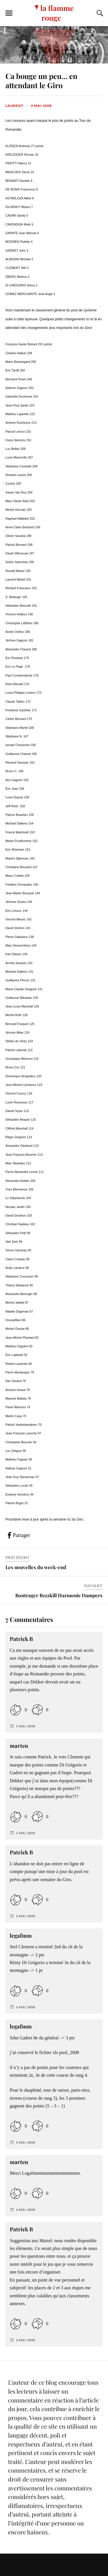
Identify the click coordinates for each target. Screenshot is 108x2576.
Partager (21, 1535)
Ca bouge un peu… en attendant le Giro (41, 80)
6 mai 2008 (25, 1916)
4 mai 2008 (41, 105)
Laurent (14, 105)
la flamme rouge (57, 12)
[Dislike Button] (37, 1710)
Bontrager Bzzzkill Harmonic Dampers (59, 1595)
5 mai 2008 (25, 1726)
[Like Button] (15, 1710)
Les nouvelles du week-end (35, 1567)
